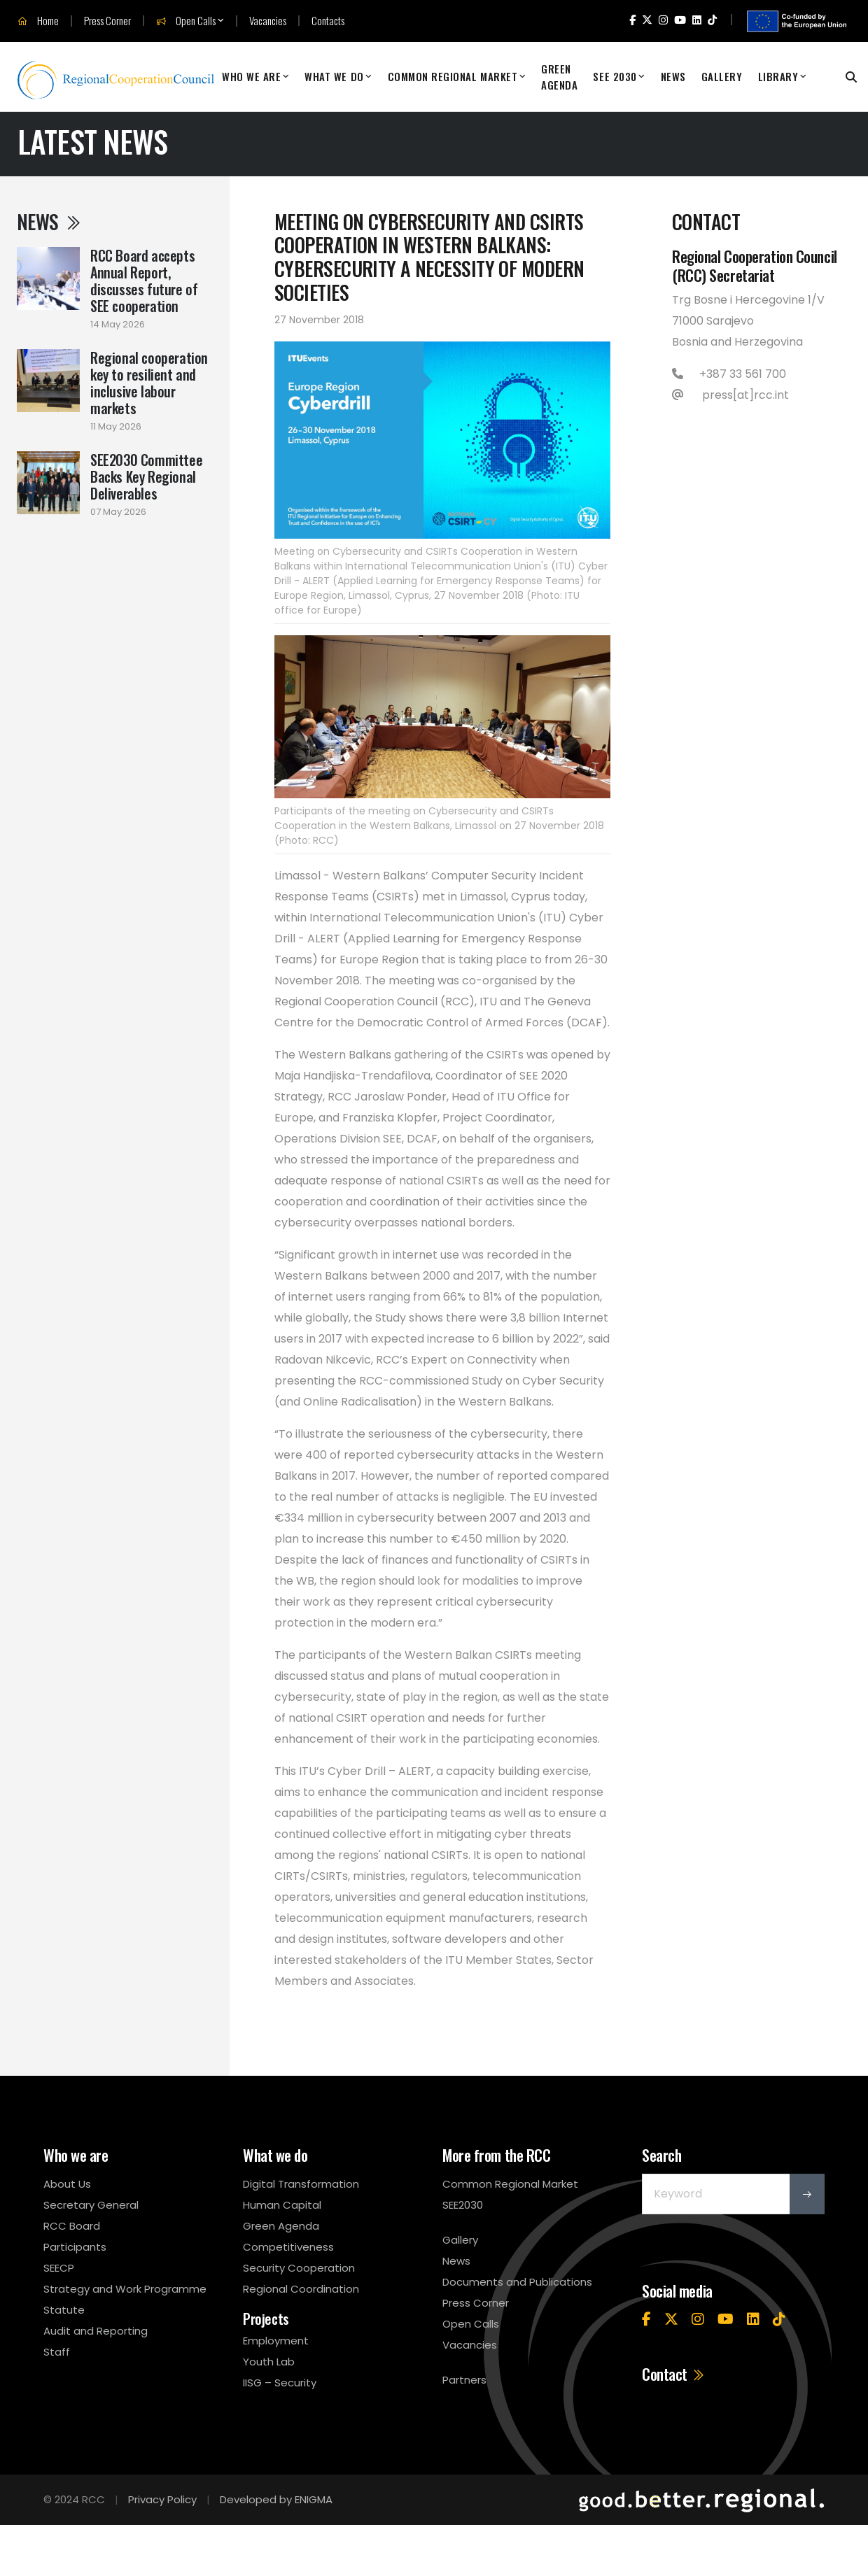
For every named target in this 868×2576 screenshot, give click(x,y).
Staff (56, 2351)
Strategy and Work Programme (124, 2288)
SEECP (58, 2267)
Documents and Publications (517, 2281)
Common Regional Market (453, 76)
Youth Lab (269, 2361)
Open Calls (186, 21)
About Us (67, 2184)
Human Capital (282, 2205)
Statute (64, 2309)
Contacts (328, 20)
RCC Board (71, 2225)
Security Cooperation (299, 2267)
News (673, 76)
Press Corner (107, 20)
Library (778, 76)
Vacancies (267, 20)
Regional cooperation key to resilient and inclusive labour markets (149, 382)
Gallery (722, 76)
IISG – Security (279, 2382)
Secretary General (91, 2205)
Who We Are (251, 76)
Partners (464, 2379)
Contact (674, 2374)
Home (38, 21)
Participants (74, 2246)
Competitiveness (288, 2246)
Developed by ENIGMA (276, 2499)
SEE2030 (462, 2205)
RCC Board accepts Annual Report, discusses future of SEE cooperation (143, 280)
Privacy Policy (162, 2499)
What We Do (333, 76)
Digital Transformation (301, 2184)
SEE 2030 (614, 76)
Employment (276, 2340)
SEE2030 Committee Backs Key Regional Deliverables (146, 476)
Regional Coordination (301, 2288)
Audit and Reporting (95, 2330)
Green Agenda (559, 76)
